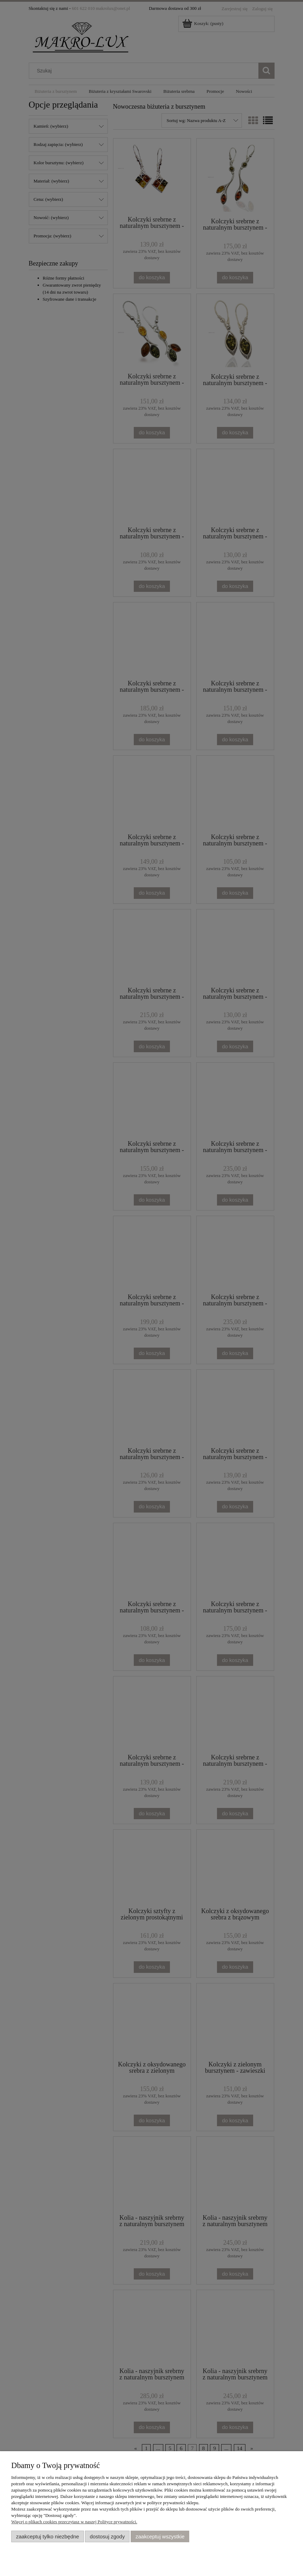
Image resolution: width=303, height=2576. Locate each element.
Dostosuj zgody (107, 2536)
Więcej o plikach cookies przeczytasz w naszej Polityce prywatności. (74, 2521)
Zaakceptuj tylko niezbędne (47, 2536)
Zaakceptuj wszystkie (160, 2536)
